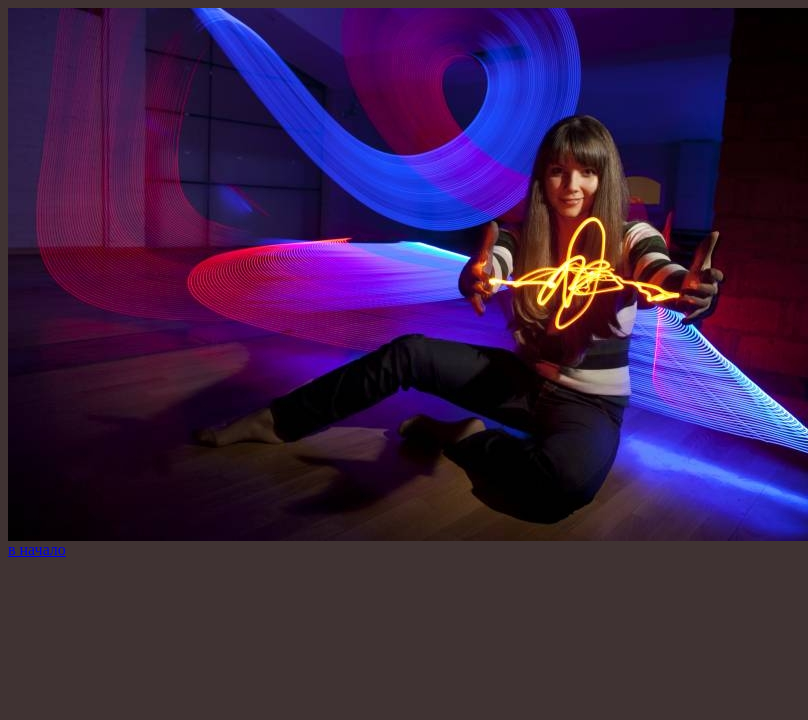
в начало (37, 549)
